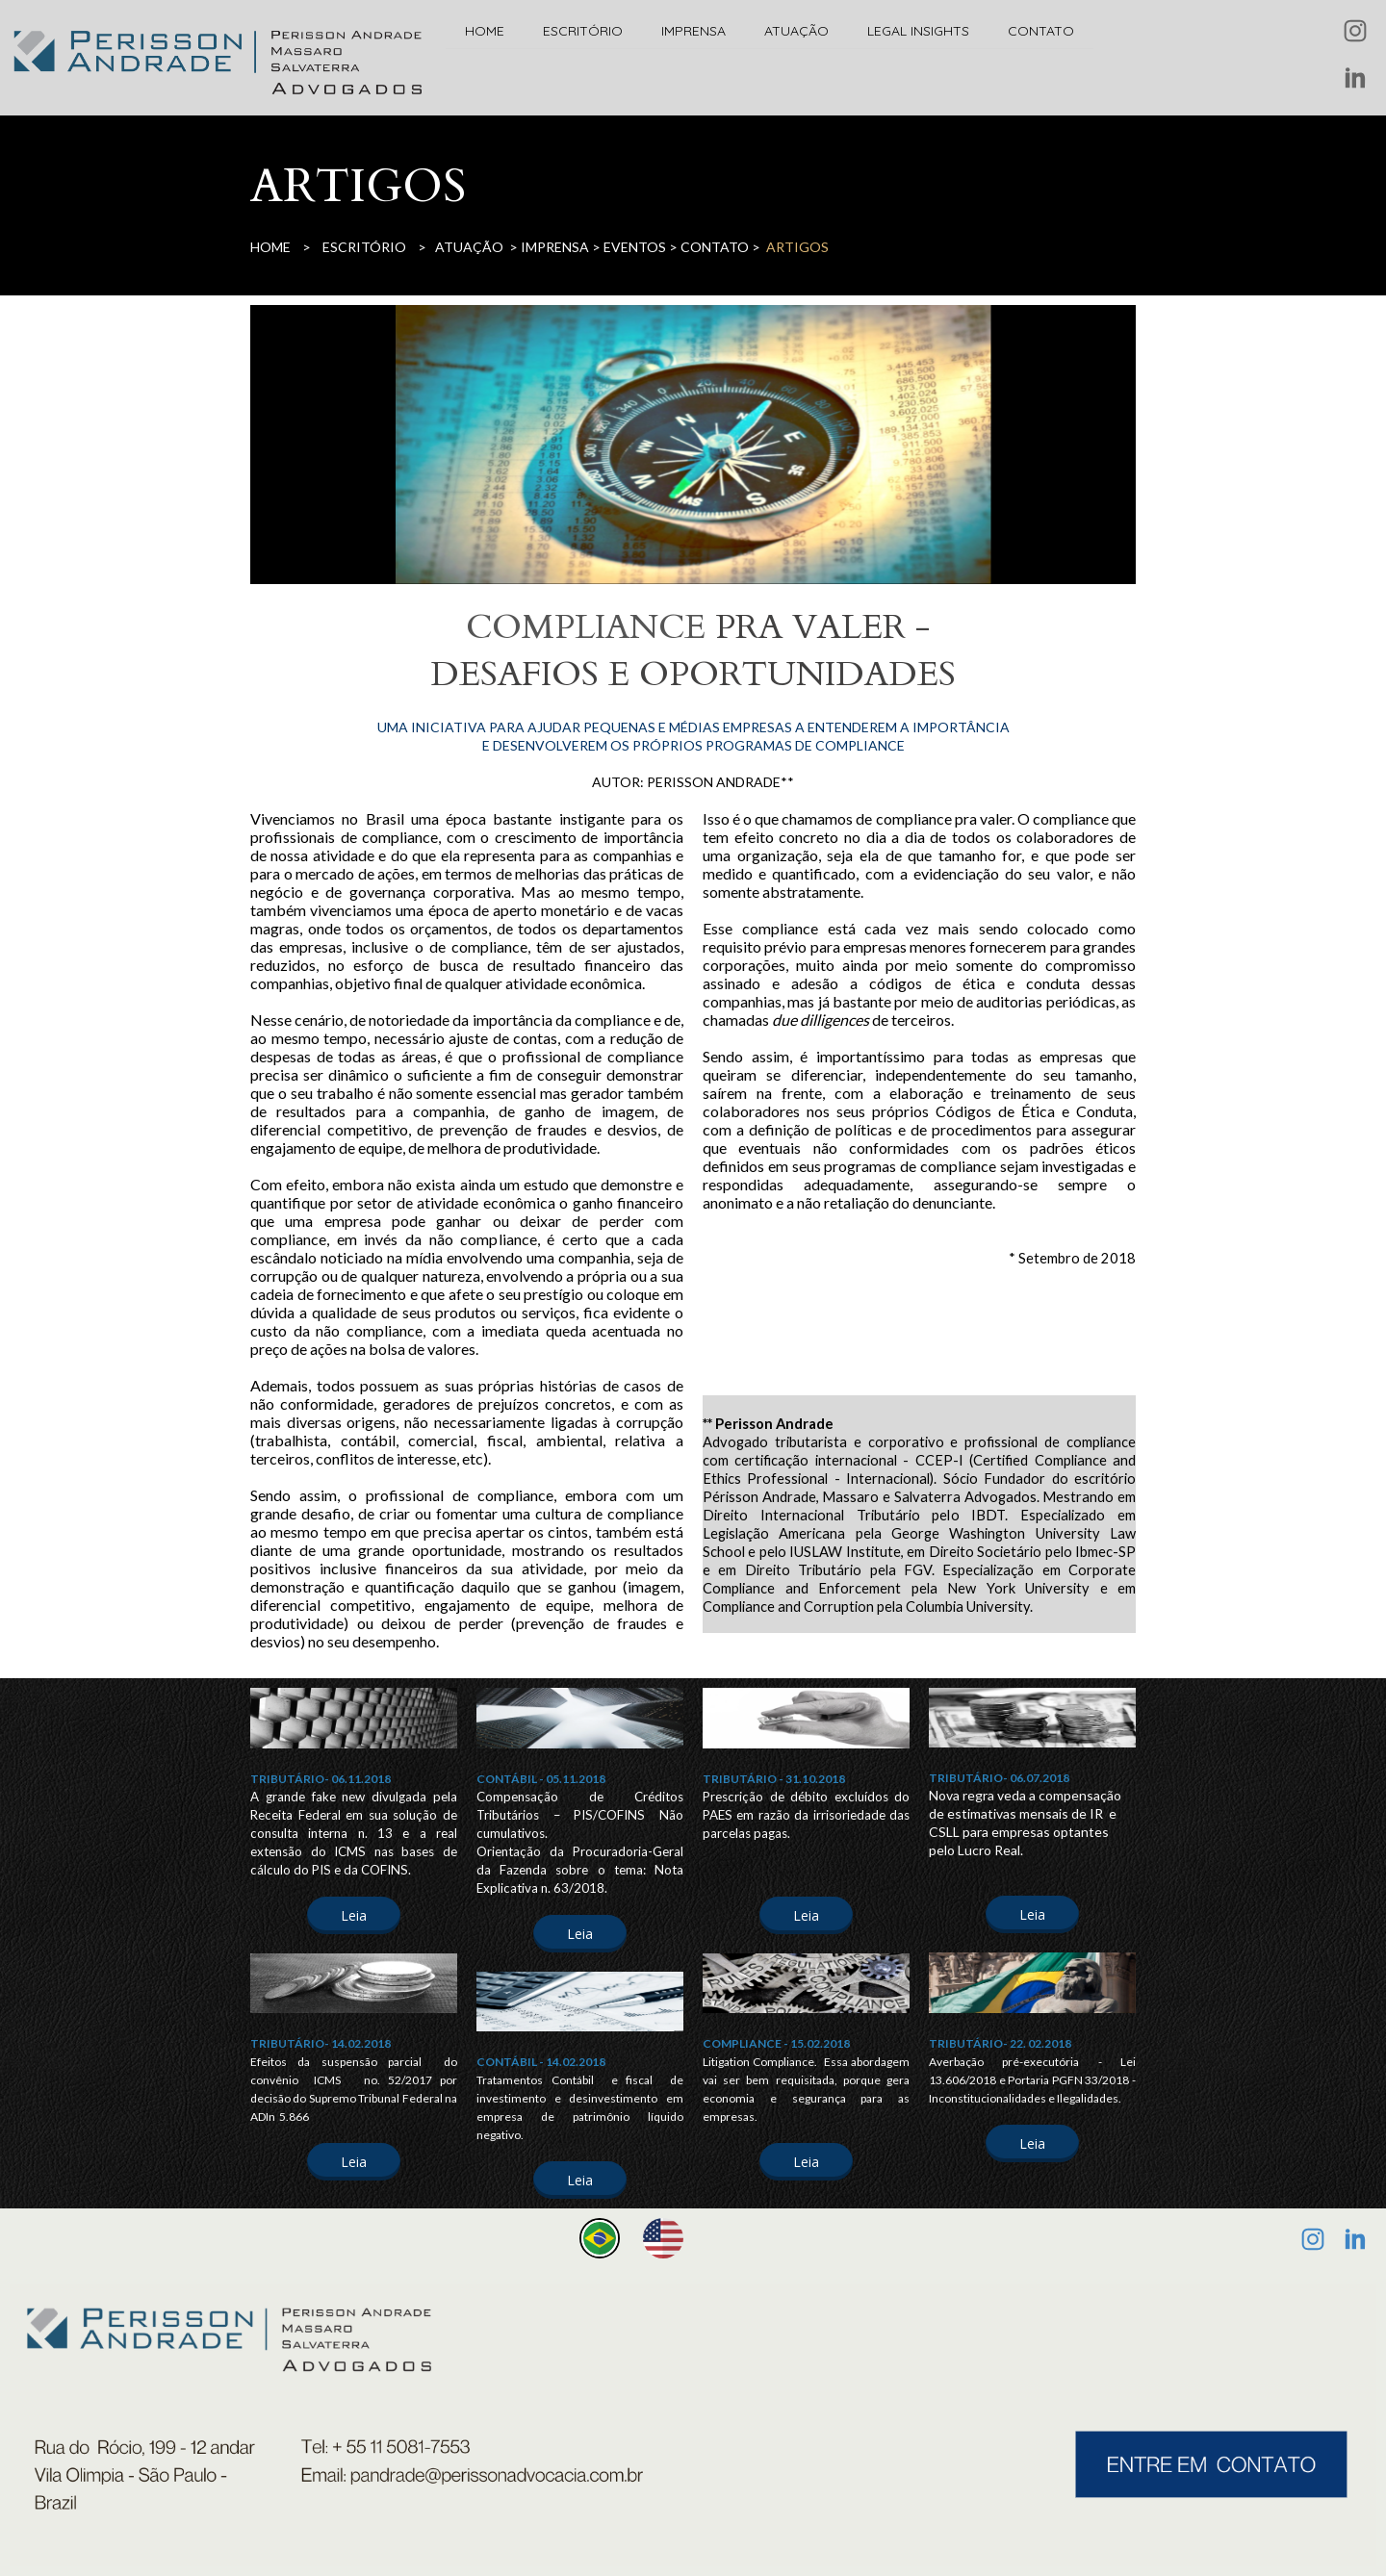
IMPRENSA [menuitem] (693, 30)
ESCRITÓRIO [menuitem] (583, 30)
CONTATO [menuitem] (1041, 30)
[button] (353, 1915)
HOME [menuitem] (484, 30)
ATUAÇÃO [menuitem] (796, 30)
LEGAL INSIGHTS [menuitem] (918, 30)
